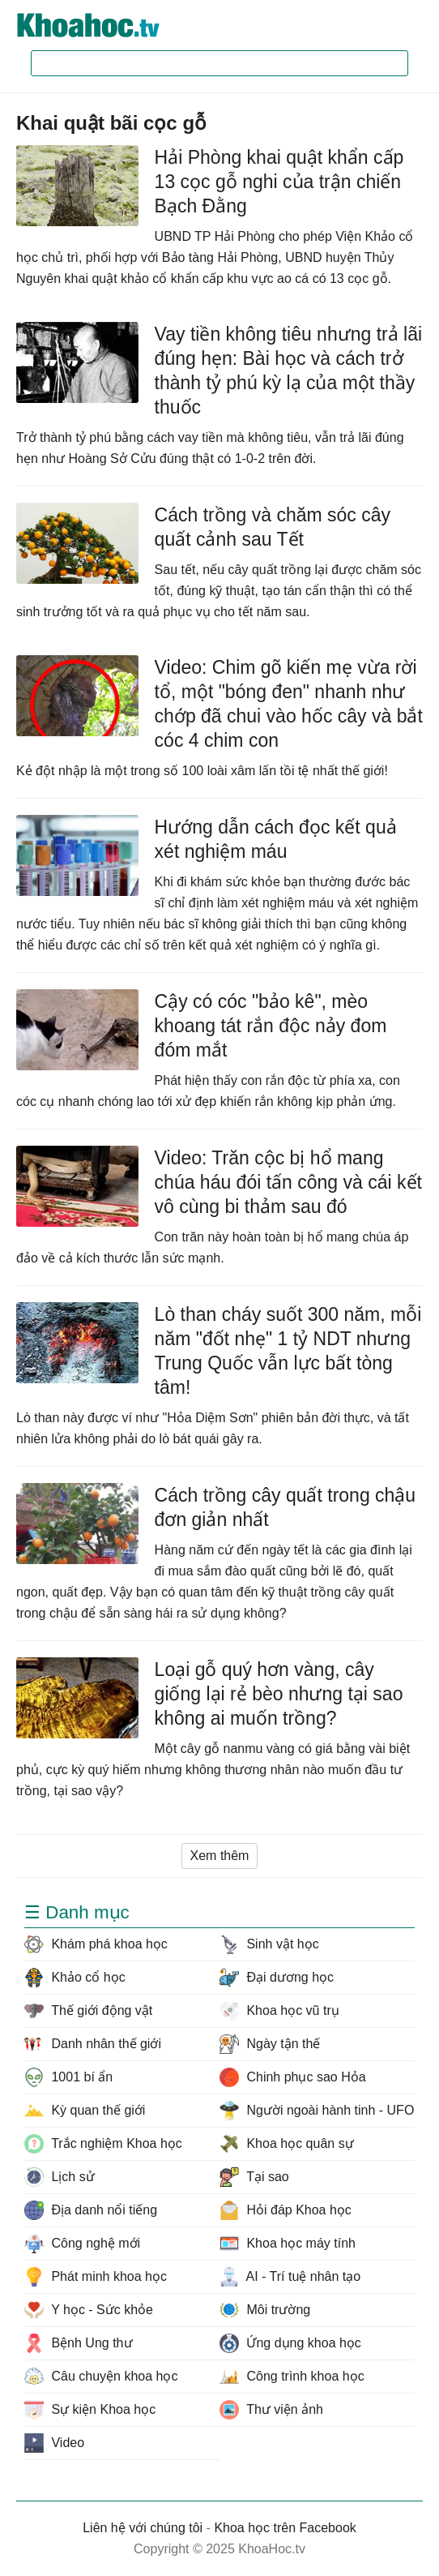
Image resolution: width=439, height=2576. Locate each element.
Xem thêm (219, 1855)
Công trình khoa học (292, 2376)
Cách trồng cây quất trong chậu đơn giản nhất (285, 1507)
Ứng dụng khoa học (290, 2343)
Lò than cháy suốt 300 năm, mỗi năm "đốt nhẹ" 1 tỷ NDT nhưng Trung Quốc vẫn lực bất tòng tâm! (288, 1351)
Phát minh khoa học (95, 2277)
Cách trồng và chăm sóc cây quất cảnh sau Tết (272, 527)
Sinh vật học (269, 1944)
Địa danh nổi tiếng (90, 2210)
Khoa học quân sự (287, 2144)
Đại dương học (277, 1977)
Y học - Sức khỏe (88, 2310)
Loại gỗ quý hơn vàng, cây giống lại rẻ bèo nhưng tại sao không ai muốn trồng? (279, 1694)
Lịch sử (59, 2177)
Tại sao (254, 2177)
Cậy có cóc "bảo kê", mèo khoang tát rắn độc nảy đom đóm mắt (271, 1026)
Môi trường (265, 2310)
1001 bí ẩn (68, 2077)
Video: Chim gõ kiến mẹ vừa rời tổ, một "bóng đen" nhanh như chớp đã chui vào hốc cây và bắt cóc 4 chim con (289, 704)
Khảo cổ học (75, 1977)
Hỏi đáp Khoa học (286, 2210)
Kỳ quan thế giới (84, 2110)
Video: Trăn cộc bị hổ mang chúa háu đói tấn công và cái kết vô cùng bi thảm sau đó (288, 1182)
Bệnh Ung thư (78, 2343)
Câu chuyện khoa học (100, 2376)
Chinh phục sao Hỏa (293, 2077)
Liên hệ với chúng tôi (142, 2528)
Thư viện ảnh (271, 2410)
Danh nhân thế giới (92, 2044)
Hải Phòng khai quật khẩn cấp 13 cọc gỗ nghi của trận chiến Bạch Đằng (279, 181)
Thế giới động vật (88, 2011)
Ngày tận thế (270, 2044)
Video (54, 2443)
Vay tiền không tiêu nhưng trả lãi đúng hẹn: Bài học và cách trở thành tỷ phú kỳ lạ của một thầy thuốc (289, 371)
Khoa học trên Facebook (285, 2528)
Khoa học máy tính (288, 2243)
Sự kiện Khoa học (90, 2410)
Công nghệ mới (82, 2243)
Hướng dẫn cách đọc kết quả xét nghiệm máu (276, 839)
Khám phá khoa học (96, 1944)
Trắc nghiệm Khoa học (103, 2144)
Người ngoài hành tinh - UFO (317, 2110)
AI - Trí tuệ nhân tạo (290, 2277)
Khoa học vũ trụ (279, 2011)
